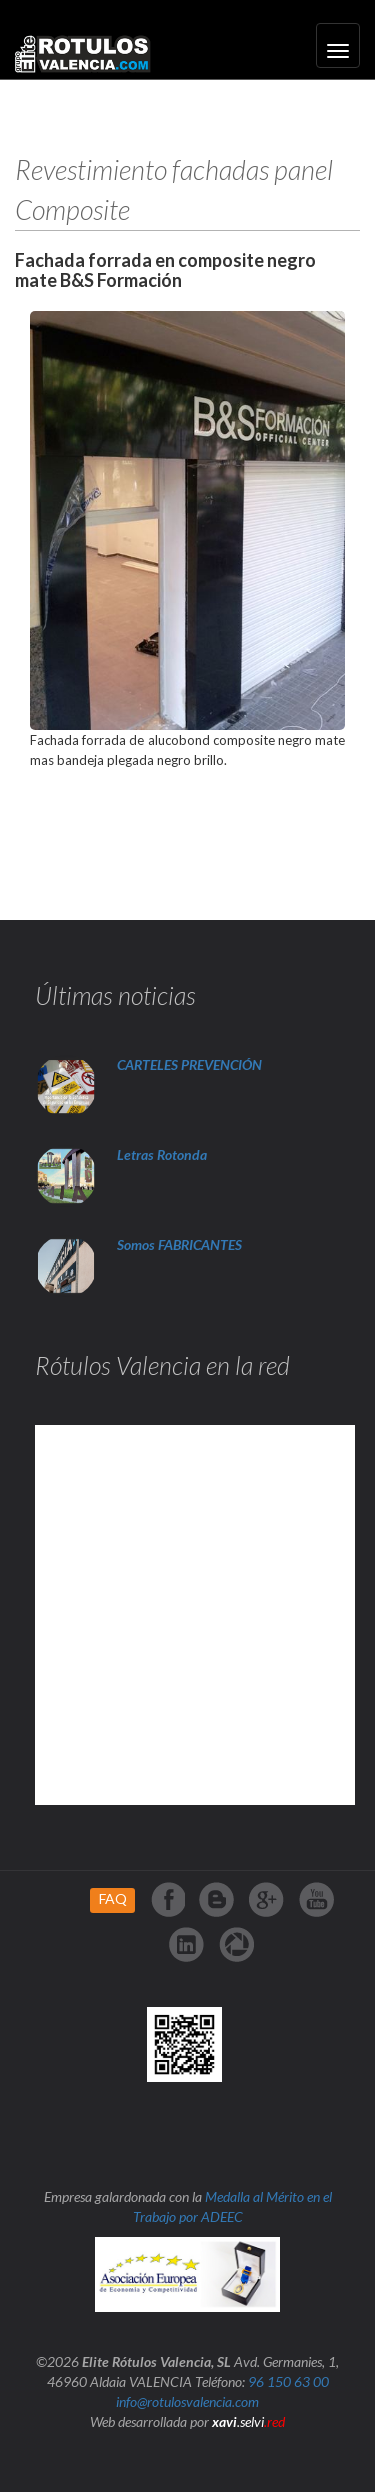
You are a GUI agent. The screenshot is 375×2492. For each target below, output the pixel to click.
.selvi (248, 2421)
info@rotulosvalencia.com (187, 2401)
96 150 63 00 (288, 2381)
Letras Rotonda (163, 1154)
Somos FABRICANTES (179, 1244)
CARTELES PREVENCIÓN (189, 1064)
